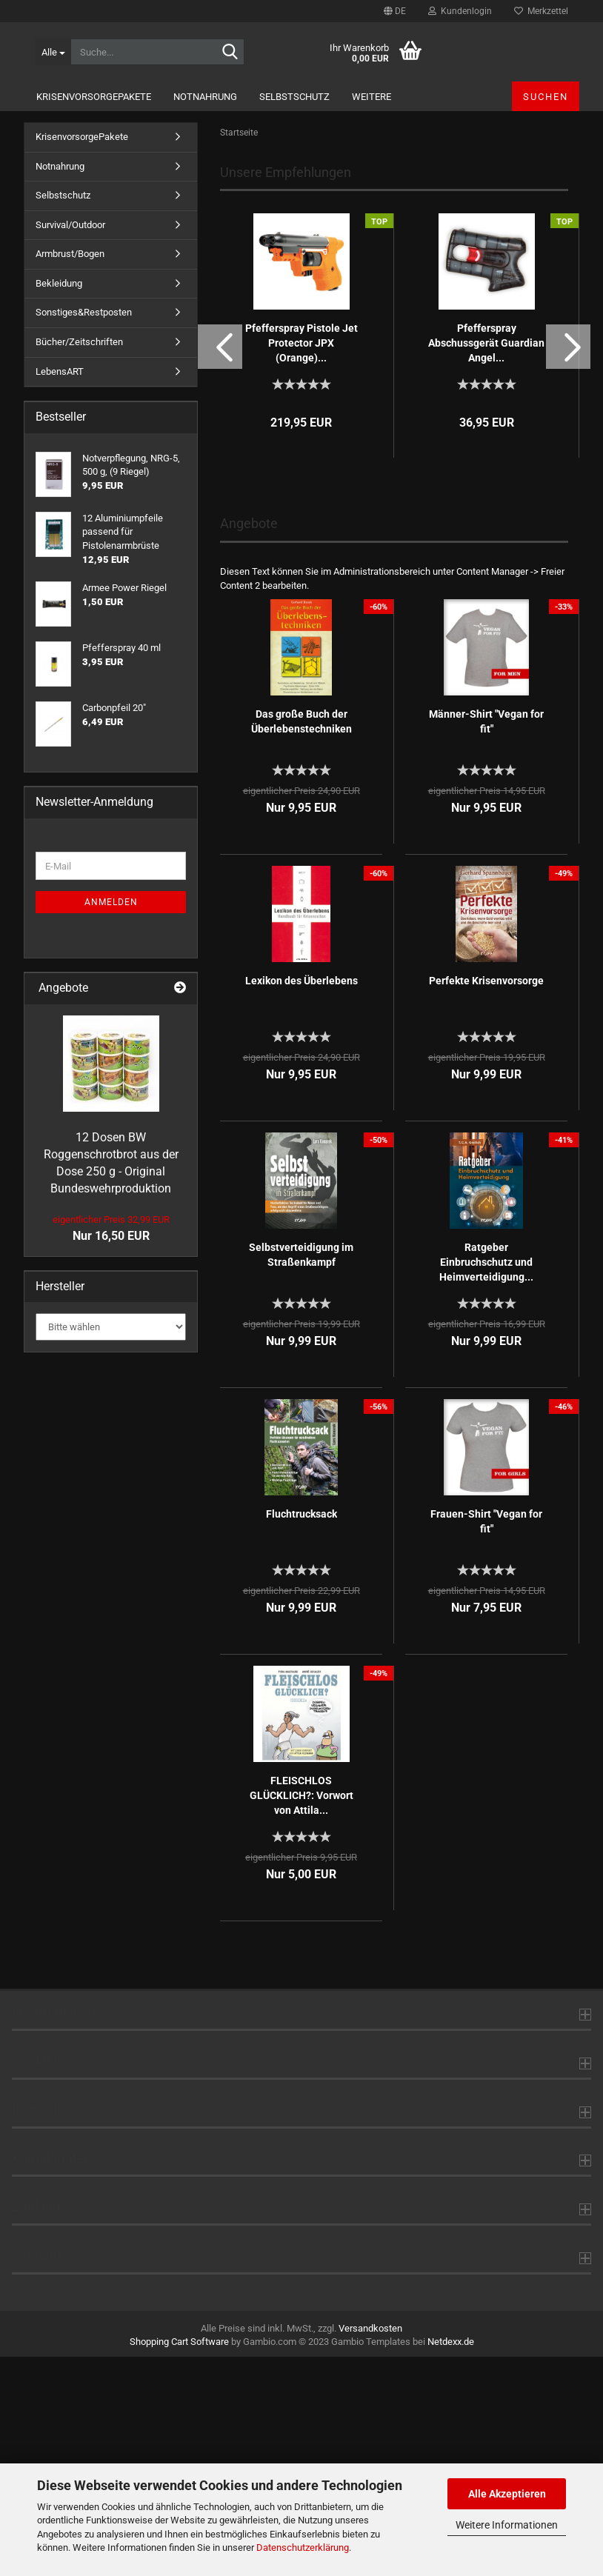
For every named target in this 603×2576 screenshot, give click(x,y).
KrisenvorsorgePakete (93, 96)
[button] (395, 11)
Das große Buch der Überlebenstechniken (301, 940)
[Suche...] (52, 52)
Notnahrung (205, 96)
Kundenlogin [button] (460, 11)
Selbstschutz (294, 96)
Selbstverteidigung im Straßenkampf (301, 1474)
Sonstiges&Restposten (84, 531)
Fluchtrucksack (301, 1733)
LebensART (60, 590)
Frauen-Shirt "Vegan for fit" (486, 1740)
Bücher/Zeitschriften (79, 561)
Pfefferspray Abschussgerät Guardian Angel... (486, 562)
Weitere (371, 96)
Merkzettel (541, 11)
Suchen (545, 96)
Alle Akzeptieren (507, 2494)
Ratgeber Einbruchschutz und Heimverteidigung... (486, 1481)
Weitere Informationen (507, 2525)
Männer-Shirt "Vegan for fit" (486, 940)
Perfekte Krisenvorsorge (486, 1200)
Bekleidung (59, 502)
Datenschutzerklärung (302, 2547)
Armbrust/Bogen (70, 472)
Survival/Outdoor (70, 444)
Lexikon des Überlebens (301, 1200)
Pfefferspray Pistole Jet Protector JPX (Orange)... (301, 562)
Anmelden (111, 1121)
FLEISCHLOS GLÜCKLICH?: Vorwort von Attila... (301, 2014)
